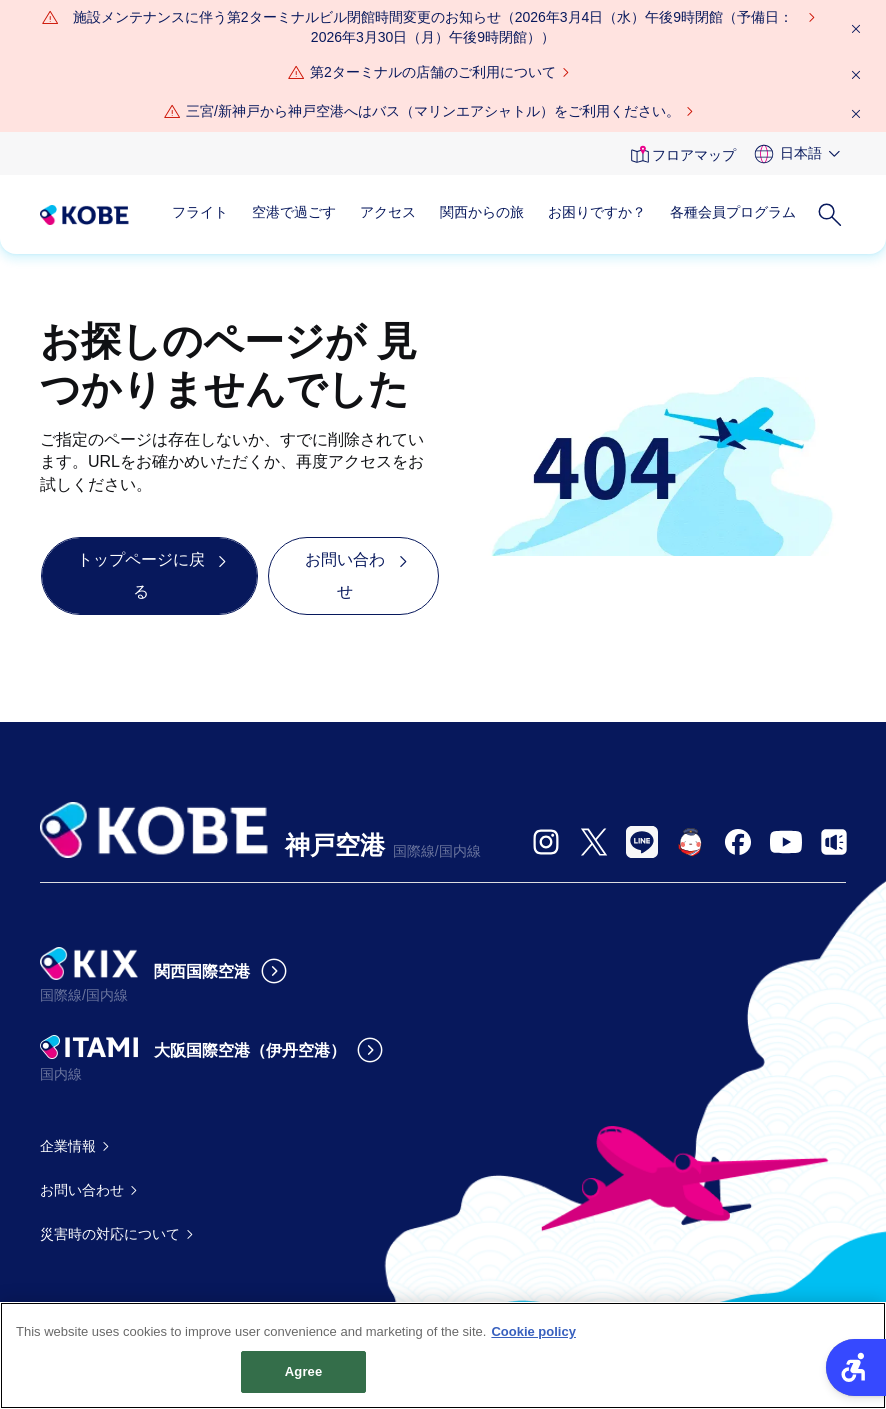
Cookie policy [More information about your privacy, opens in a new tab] (533, 1340)
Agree (304, 1381)
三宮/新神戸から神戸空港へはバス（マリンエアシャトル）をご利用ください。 (433, 111)
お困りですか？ (597, 212)
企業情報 (68, 1146)
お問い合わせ (82, 1190)
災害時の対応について (110, 1234)
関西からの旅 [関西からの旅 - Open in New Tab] (482, 212)
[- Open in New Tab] (546, 842)
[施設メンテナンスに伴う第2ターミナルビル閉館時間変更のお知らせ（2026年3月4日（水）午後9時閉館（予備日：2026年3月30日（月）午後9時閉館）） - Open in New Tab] (433, 27)
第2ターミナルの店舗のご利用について (433, 72)
